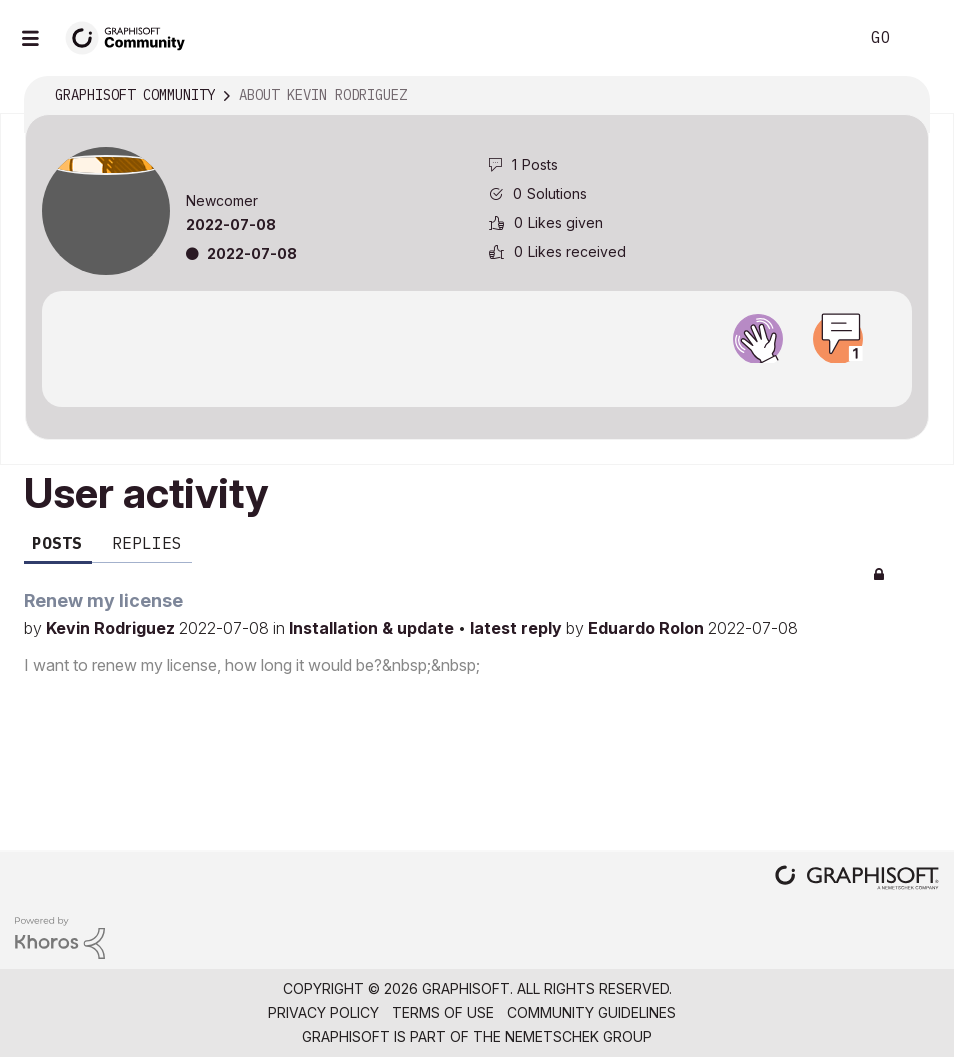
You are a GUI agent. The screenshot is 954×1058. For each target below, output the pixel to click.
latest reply (518, 628)
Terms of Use (443, 1012)
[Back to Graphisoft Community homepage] (132, 36)
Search (821, 38)
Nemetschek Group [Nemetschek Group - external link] (578, 1036)
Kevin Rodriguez (112, 628)
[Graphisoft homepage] (857, 879)
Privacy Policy (323, 1012)
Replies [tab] (147, 543)
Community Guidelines (591, 1012)
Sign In (922, 38)
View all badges (477, 381)
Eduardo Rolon (648, 628)
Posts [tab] (57, 543)
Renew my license (103, 600)
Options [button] (901, 96)
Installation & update (373, 628)
